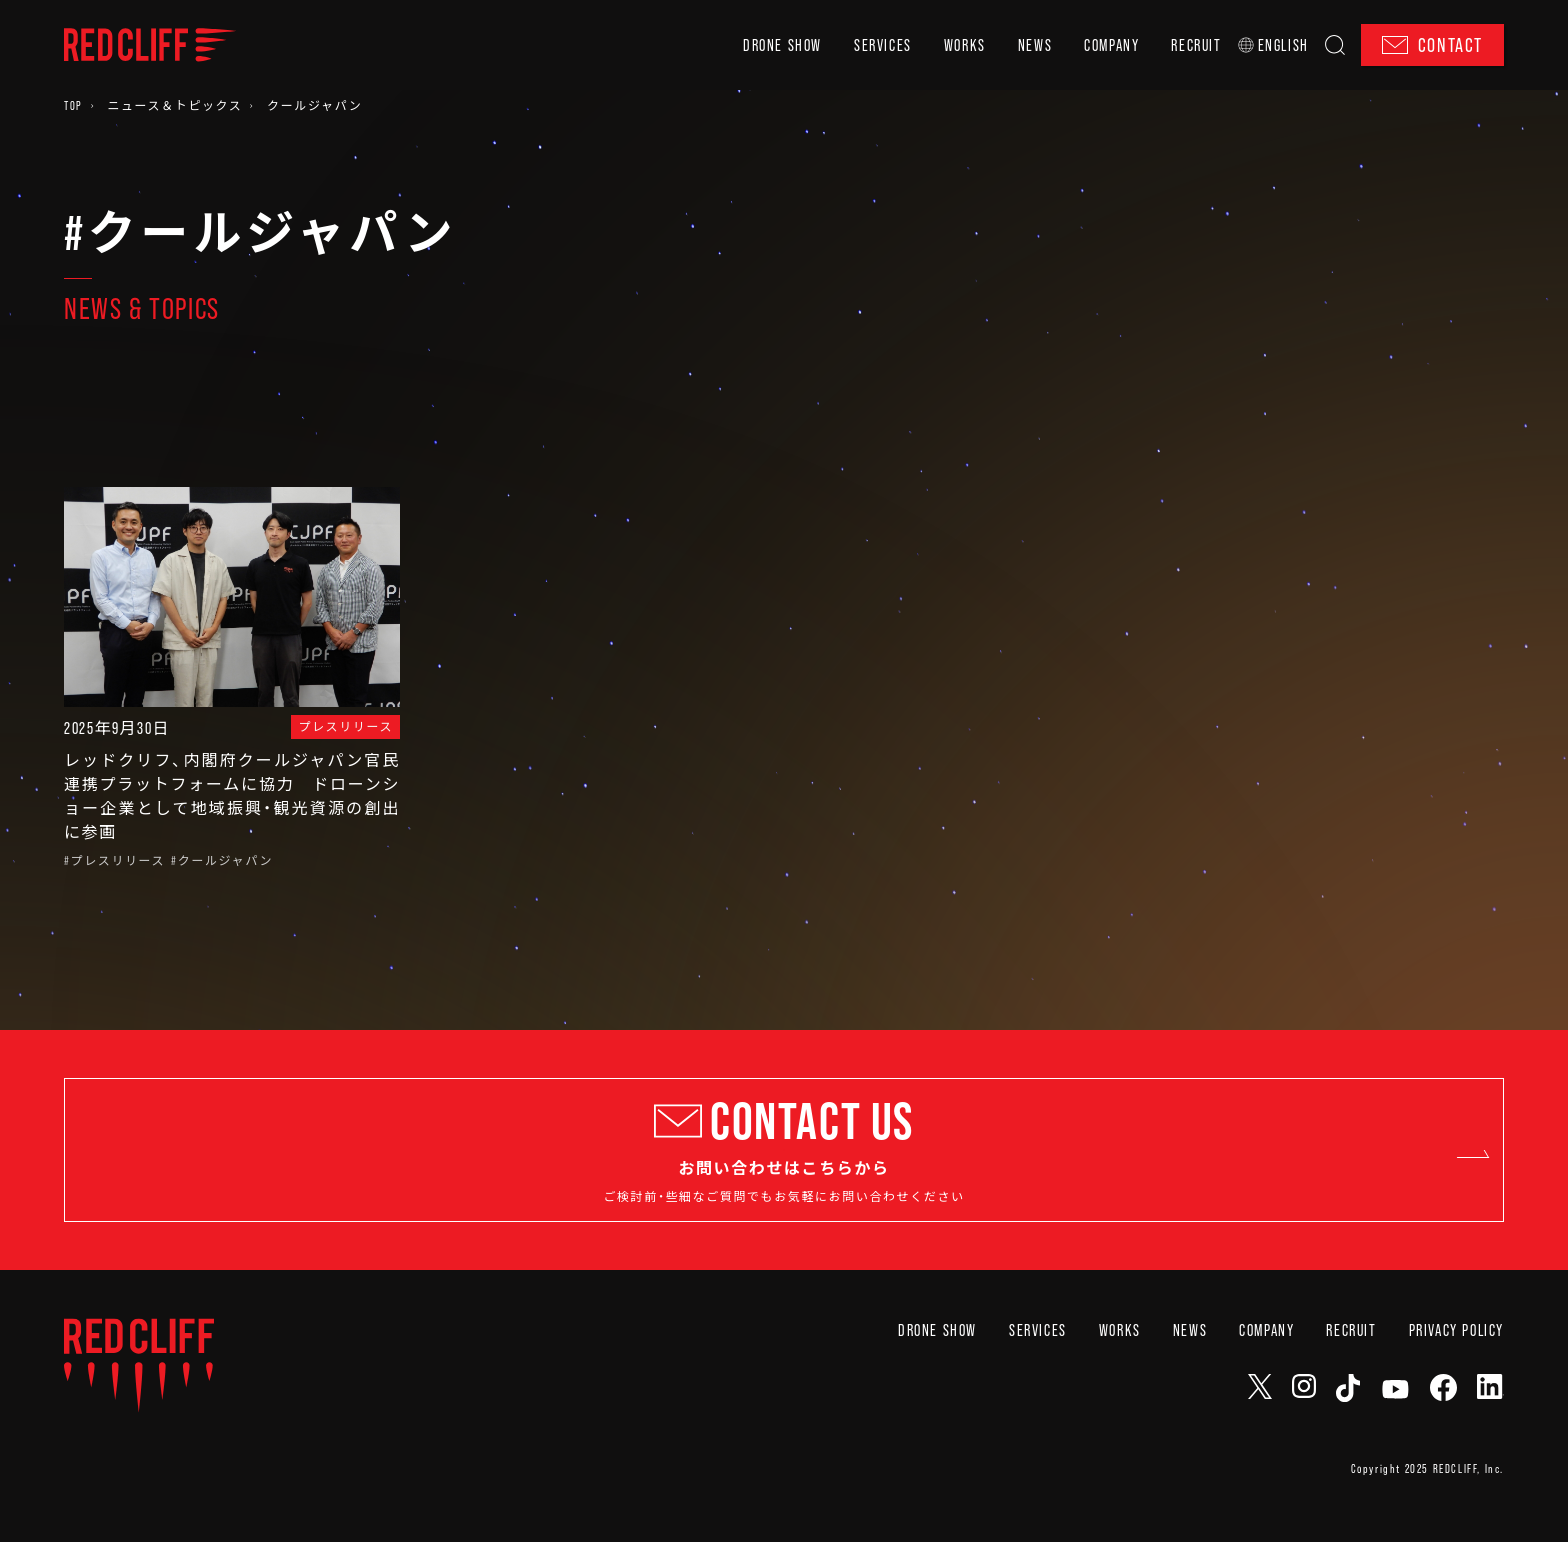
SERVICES (883, 45)
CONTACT (1432, 45)
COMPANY (1111, 45)
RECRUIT (1196, 45)
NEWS (1035, 45)
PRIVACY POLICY (1456, 1378)
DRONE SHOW (782, 45)
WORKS (965, 45)
